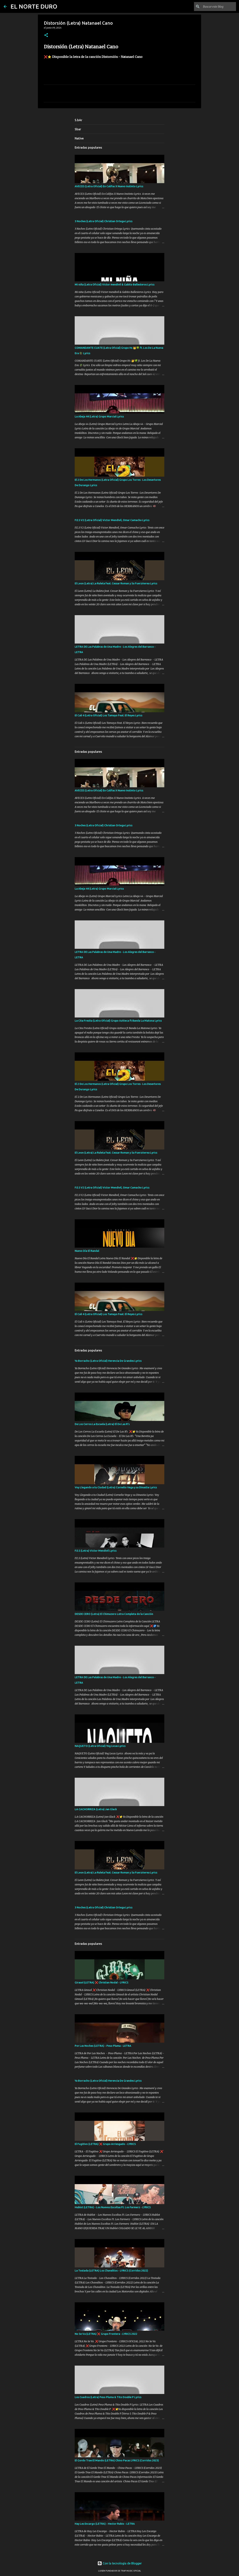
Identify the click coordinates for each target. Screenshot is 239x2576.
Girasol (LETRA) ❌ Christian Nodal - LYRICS (101, 1982)
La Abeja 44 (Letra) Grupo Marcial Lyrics (99, 416)
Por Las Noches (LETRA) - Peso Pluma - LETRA (103, 2045)
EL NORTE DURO (33, 6)
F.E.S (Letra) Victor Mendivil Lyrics (96, 1550)
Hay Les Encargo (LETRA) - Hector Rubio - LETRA (105, 2523)
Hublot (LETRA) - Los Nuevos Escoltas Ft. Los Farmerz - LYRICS (113, 2207)
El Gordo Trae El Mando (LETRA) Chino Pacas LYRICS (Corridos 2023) (117, 2460)
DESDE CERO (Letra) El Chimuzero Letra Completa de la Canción (114, 1613)
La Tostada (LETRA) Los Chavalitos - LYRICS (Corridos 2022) (111, 2270)
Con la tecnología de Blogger (119, 2563)
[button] (46, 35)
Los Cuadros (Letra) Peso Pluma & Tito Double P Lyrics (108, 2397)
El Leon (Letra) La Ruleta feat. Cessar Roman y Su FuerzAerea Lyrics (116, 583)
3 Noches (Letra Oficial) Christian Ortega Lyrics (103, 221)
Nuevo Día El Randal (87, 1250)
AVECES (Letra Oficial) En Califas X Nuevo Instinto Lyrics (109, 186)
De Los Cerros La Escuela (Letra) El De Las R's (102, 1424)
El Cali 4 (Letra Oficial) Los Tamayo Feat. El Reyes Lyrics (108, 715)
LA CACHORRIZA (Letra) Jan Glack (96, 1809)
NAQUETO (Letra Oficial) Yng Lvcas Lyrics (100, 1745)
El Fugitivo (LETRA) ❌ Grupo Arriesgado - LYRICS (105, 2143)
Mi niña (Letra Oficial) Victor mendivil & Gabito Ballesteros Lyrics (114, 284)
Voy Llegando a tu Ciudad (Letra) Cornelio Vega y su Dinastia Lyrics (116, 1487)
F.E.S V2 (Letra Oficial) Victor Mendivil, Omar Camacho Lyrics (112, 520)
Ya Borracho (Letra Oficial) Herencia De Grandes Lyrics (108, 1360)
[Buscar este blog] (216, 6)
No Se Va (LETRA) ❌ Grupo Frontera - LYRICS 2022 (106, 2333)
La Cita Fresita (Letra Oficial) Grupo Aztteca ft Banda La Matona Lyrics (118, 1020)
